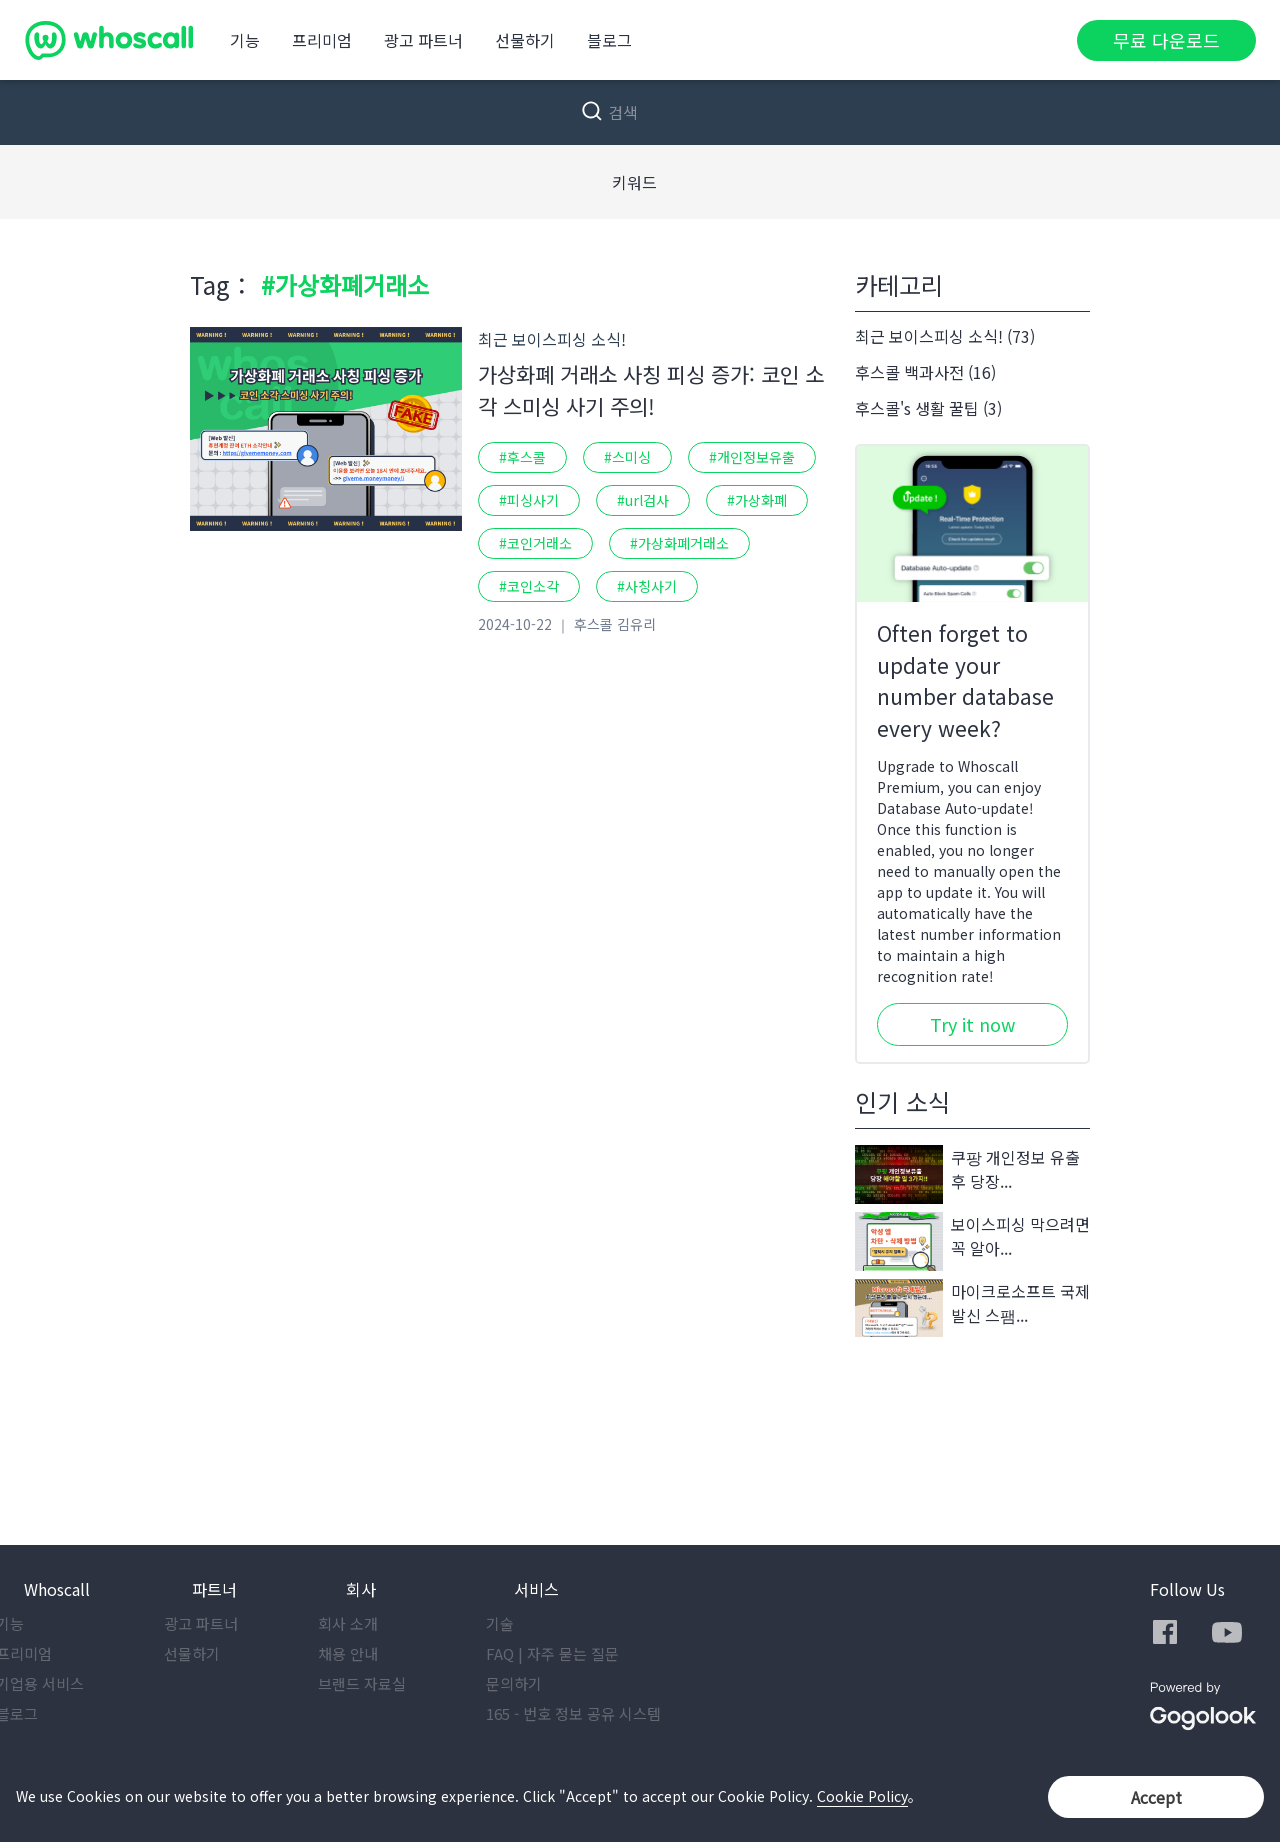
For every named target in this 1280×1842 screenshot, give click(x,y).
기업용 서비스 (68, 1683)
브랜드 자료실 (390, 1683)
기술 (528, 1623)
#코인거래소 (535, 543)
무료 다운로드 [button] (1166, 40)
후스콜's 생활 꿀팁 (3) (928, 408)
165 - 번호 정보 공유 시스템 (601, 1713)
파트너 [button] (214, 1589)
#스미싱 (627, 457)
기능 (245, 40)
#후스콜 (522, 457)
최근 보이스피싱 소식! (552, 339)
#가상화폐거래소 (679, 543)
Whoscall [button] (57, 1589)
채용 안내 (376, 1653)
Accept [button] (1156, 1797)
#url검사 (643, 500)
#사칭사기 (647, 586)
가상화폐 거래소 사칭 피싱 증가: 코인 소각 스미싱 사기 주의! (651, 390)
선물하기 (525, 40)
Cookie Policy (862, 1796)
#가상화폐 (757, 500)
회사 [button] (361, 1589)
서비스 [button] (536, 1589)
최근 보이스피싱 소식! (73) (945, 336)
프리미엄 (322, 40)
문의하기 (542, 1683)
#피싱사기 (529, 500)
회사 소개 (376, 1623)
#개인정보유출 (752, 457)
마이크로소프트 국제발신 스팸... (972, 1308)
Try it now (972, 1024)
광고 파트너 (423, 40)
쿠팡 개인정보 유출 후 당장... (967, 1174)
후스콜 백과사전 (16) (925, 372)
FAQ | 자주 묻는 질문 (580, 1653)
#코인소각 (529, 586)
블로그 (609, 40)
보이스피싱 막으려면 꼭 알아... (972, 1241)
